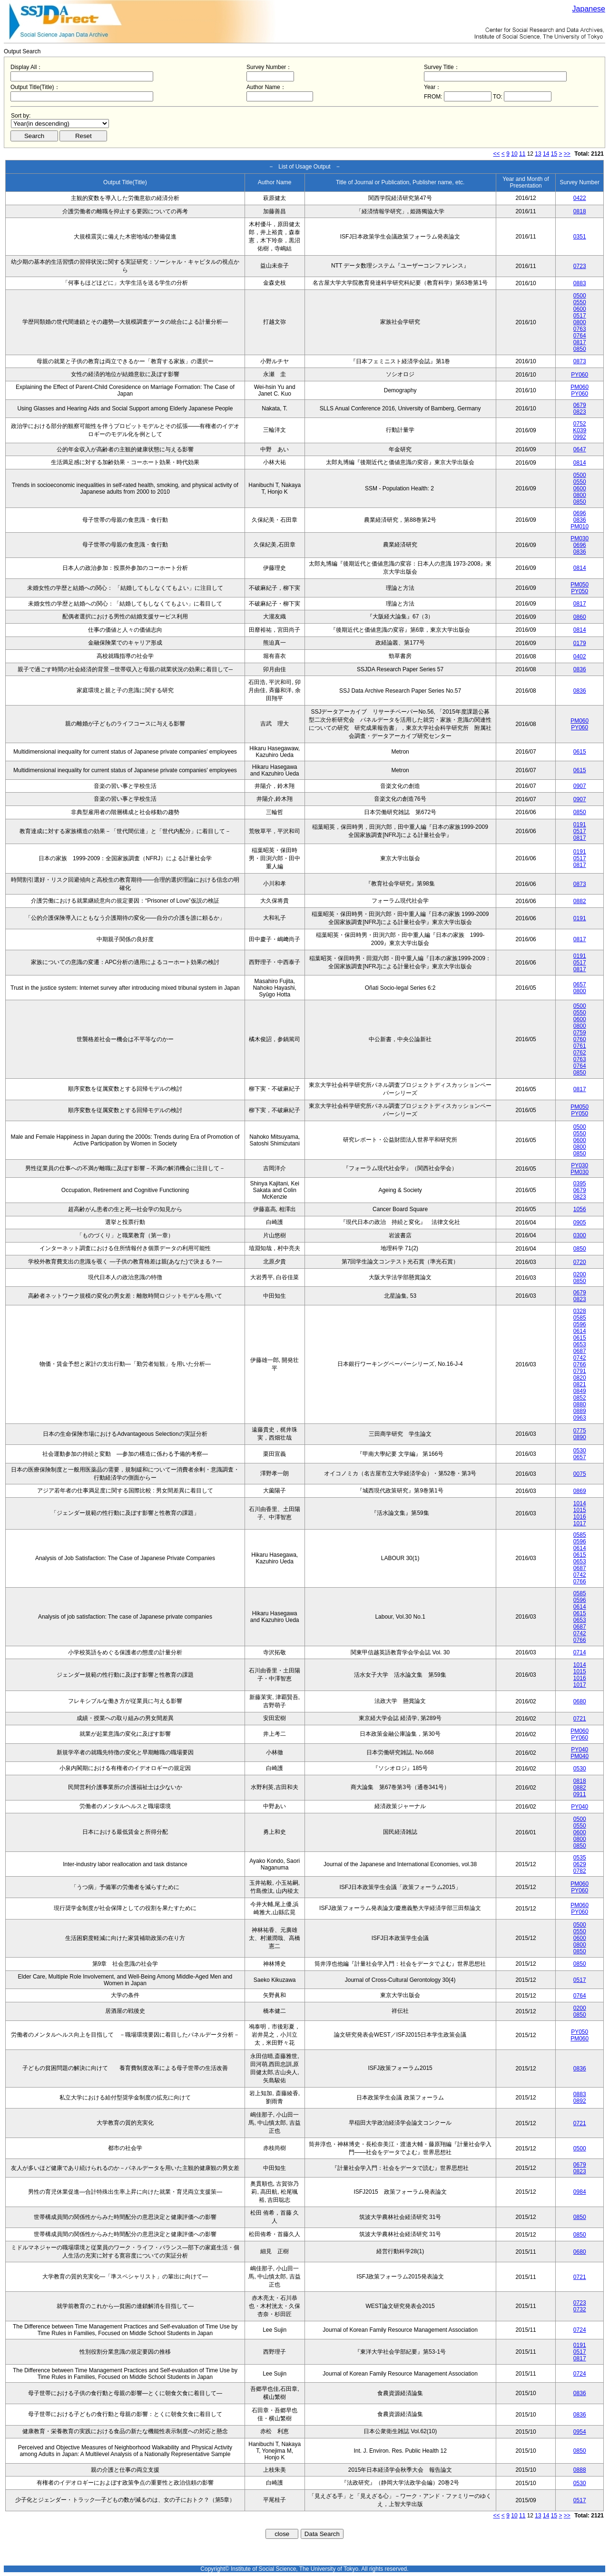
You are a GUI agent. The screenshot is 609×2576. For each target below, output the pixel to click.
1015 (579, 1510)
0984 (579, 2191)
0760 (579, 1039)
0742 (579, 1357)
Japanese (588, 9)
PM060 (579, 387)
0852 (579, 1397)
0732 (579, 2309)
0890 (579, 1437)
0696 (579, 513)
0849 (579, 1391)
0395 (579, 1183)
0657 (579, 984)
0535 (579, 1857)
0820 (579, 1377)
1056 (579, 1209)
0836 (579, 520)
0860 (579, 617)
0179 (579, 643)
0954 (579, 2431)
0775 (579, 1430)
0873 (579, 361)
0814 (579, 462)
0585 (579, 1317)
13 (538, 153)
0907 (579, 786)
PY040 (579, 1749)
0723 (579, 266)
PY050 (579, 591)
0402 (579, 656)
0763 (579, 329)
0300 (579, 1235)
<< (496, 153)
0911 (579, 1794)
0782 (579, 1871)
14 (546, 153)
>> (567, 153)
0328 (579, 1311)
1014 (579, 1503)
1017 (579, 1523)
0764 (579, 335)
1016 (579, 1516)
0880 (579, 1404)
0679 (579, 405)
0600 (579, 309)
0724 (579, 2330)
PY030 (579, 1165)
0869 (579, 1491)
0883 (579, 283)
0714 (579, 1652)
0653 (579, 1344)
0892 (579, 2101)
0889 (579, 1411)
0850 (579, 349)
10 (514, 153)
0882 (579, 901)
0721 (579, 1718)
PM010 (579, 526)
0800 (579, 322)
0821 (579, 1384)
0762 (579, 1052)
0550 (579, 302)
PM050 (579, 584)
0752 (579, 423)
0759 (579, 1032)
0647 (579, 449)
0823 (579, 411)
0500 (579, 295)
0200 (579, 1274)
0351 (579, 236)
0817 (579, 342)
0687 (579, 1351)
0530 (579, 1450)
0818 (579, 211)
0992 (579, 437)
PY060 (579, 374)
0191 (579, 824)
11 (522, 153)
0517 (579, 315)
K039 (579, 430)
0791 (579, 1371)
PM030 (579, 538)
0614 (579, 1331)
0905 (579, 1222)
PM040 (579, 1756)
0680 (579, 1701)
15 (554, 153)
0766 (579, 1364)
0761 (579, 1046)
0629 (579, 1864)
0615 (579, 751)
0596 (579, 1324)
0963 (579, 1417)
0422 (579, 198)
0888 (579, 2470)
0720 (579, 1262)
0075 (579, 1474)
